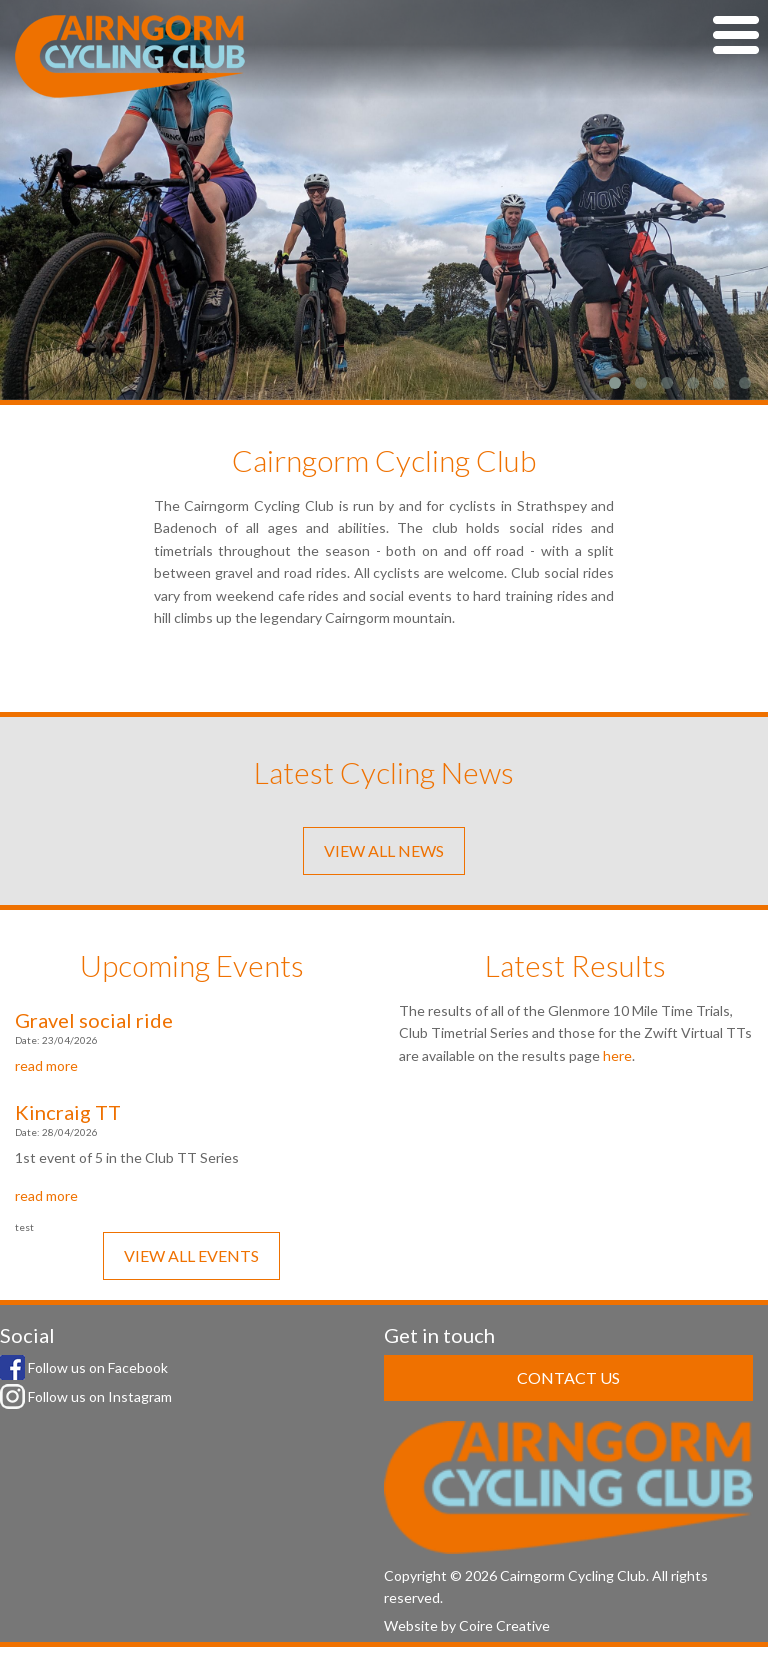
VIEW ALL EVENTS (191, 1255)
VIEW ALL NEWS (384, 850)
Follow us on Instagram (86, 1396)
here (617, 1055)
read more (46, 1065)
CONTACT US (568, 1377)
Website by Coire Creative (467, 1625)
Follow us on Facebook (84, 1367)
